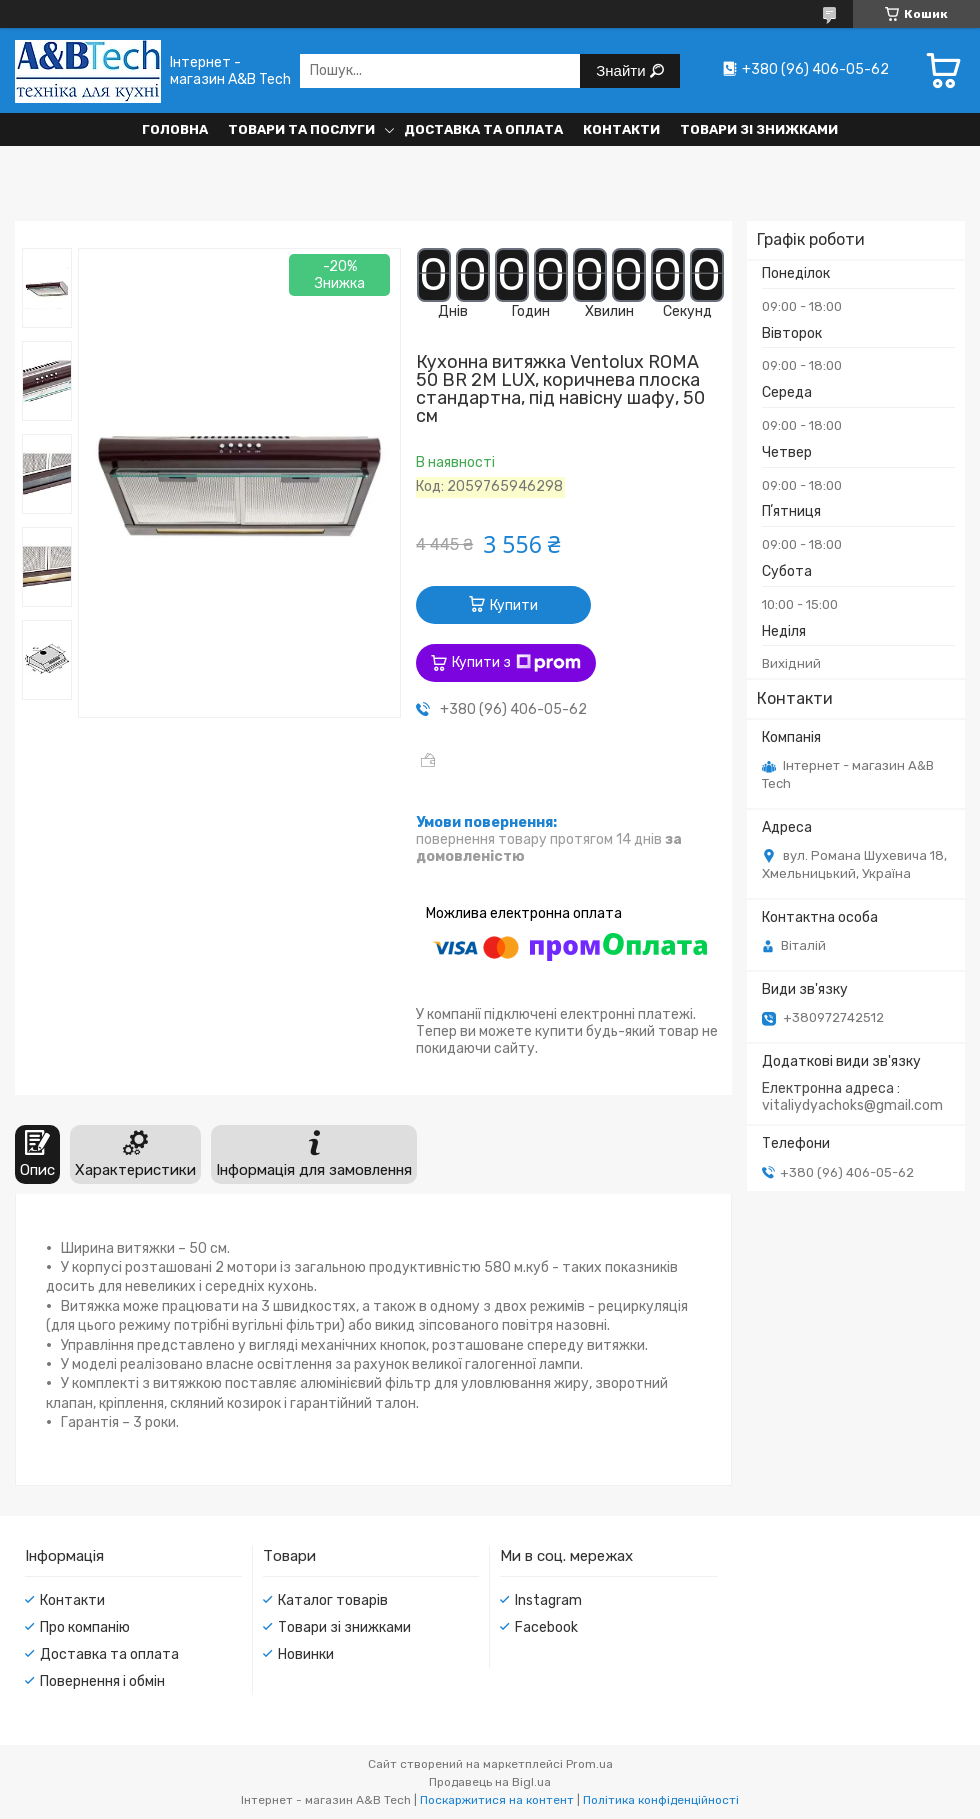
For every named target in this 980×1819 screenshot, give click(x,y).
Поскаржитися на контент (497, 1800)
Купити (514, 605)
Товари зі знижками (759, 129)
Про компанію (85, 1627)
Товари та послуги (301, 129)
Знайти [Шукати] (622, 70)
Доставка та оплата (483, 129)
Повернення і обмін (102, 1681)
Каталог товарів (333, 1600)
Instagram (548, 1600)
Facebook (546, 1627)
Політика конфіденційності (661, 1800)
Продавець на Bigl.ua (490, 1782)
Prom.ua (589, 1764)
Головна (175, 129)
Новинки (306, 1654)
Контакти (621, 129)
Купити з (516, 663)
